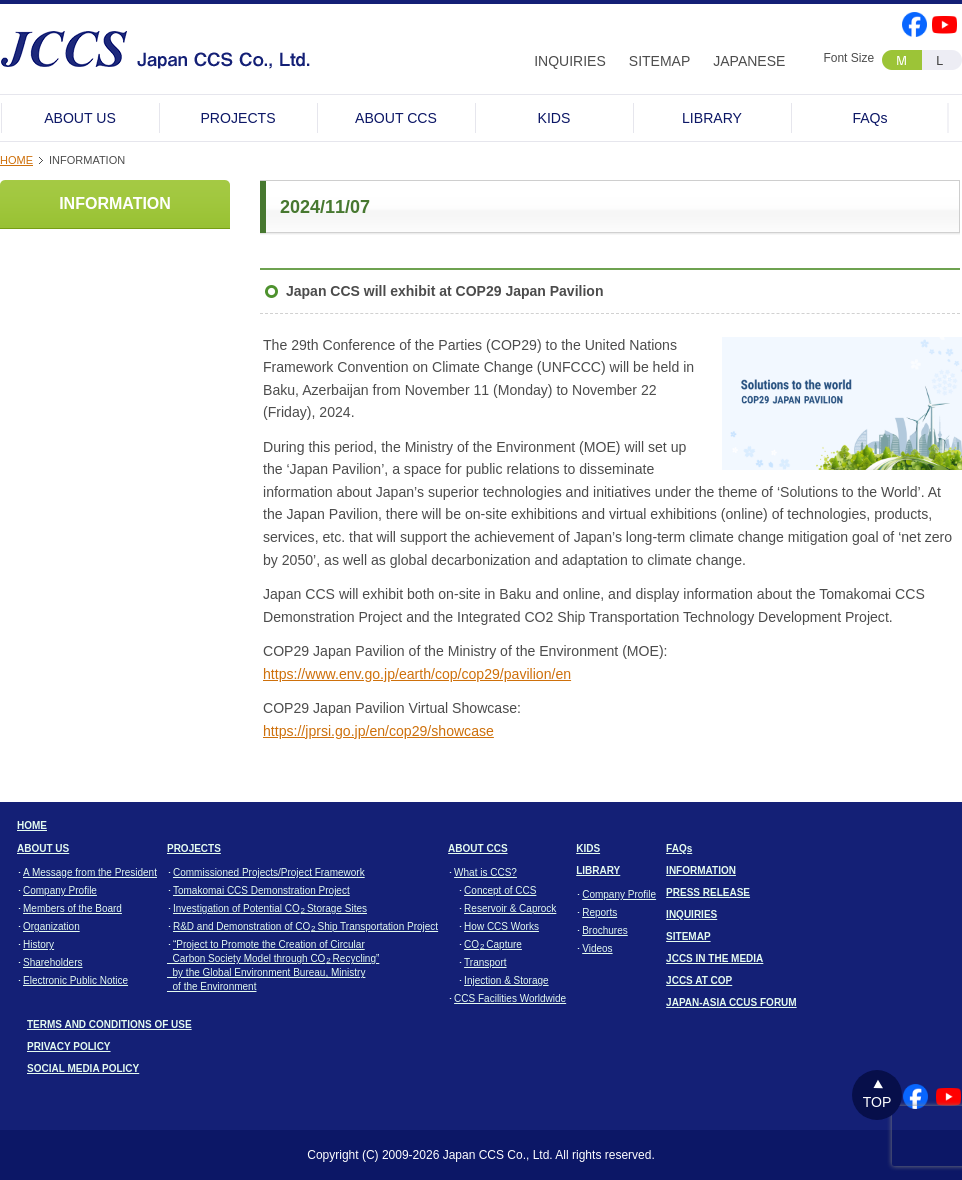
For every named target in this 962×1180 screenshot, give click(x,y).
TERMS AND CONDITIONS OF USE (109, 1024)
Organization (51, 926)
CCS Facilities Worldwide (510, 998)
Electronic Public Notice (75, 980)
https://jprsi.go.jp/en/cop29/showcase (378, 731)
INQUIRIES (570, 61)
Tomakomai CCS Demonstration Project (261, 890)
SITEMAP (659, 61)
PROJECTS (237, 118)
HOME (16, 160)
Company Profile (60, 890)
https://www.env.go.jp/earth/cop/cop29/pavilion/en (417, 674)
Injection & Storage (506, 980)
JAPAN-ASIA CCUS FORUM (731, 1002)
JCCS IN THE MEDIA (714, 958)
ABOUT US (80, 118)
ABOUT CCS (396, 118)
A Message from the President (90, 872)
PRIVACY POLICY (69, 1046)
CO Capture (493, 944)
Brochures (605, 930)
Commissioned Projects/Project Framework (269, 872)
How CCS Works (501, 926)
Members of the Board (72, 908)
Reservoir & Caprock (510, 908)
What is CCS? (485, 872)
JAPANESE (749, 61)
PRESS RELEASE (708, 892)
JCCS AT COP (699, 980)
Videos (597, 948)
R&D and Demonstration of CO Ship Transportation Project (305, 926)
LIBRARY (712, 118)
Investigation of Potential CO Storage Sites (270, 908)
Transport (485, 962)
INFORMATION (115, 203)
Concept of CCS (500, 890)
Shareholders (52, 962)
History (38, 944)
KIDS (554, 118)
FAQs (869, 118)
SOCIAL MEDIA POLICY (83, 1068)
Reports (599, 912)
